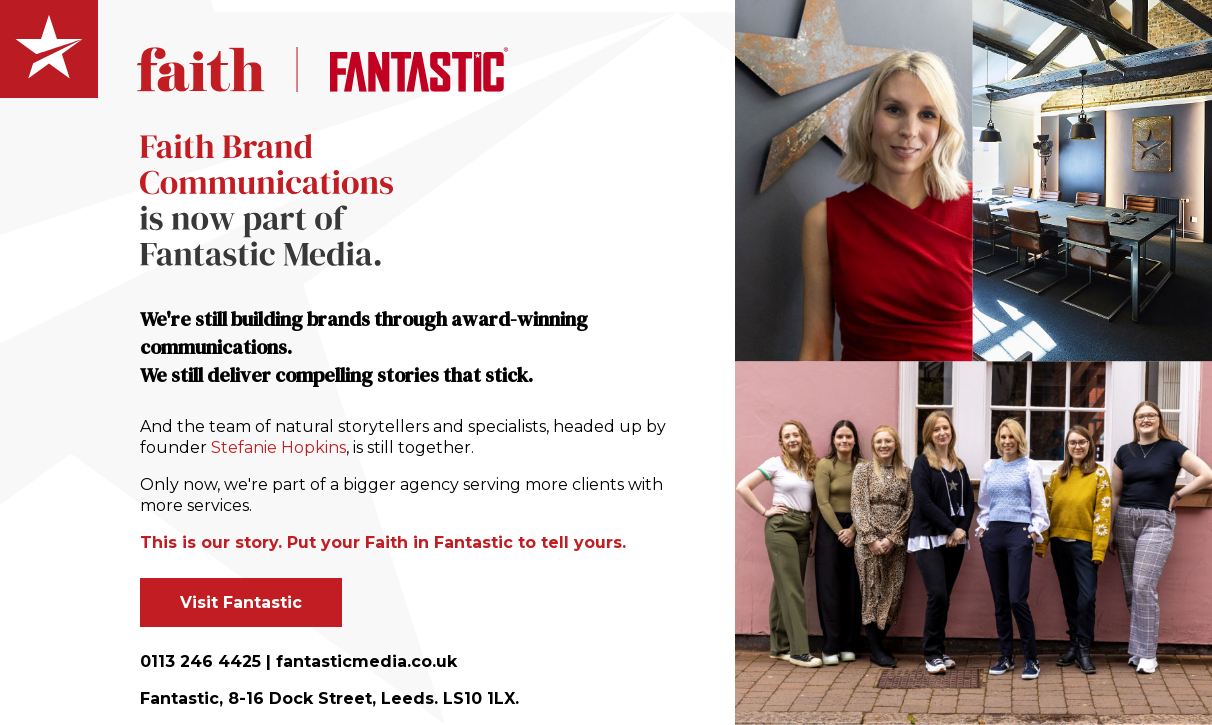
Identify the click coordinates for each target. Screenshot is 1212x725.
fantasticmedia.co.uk (366, 661)
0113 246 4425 (200, 661)
